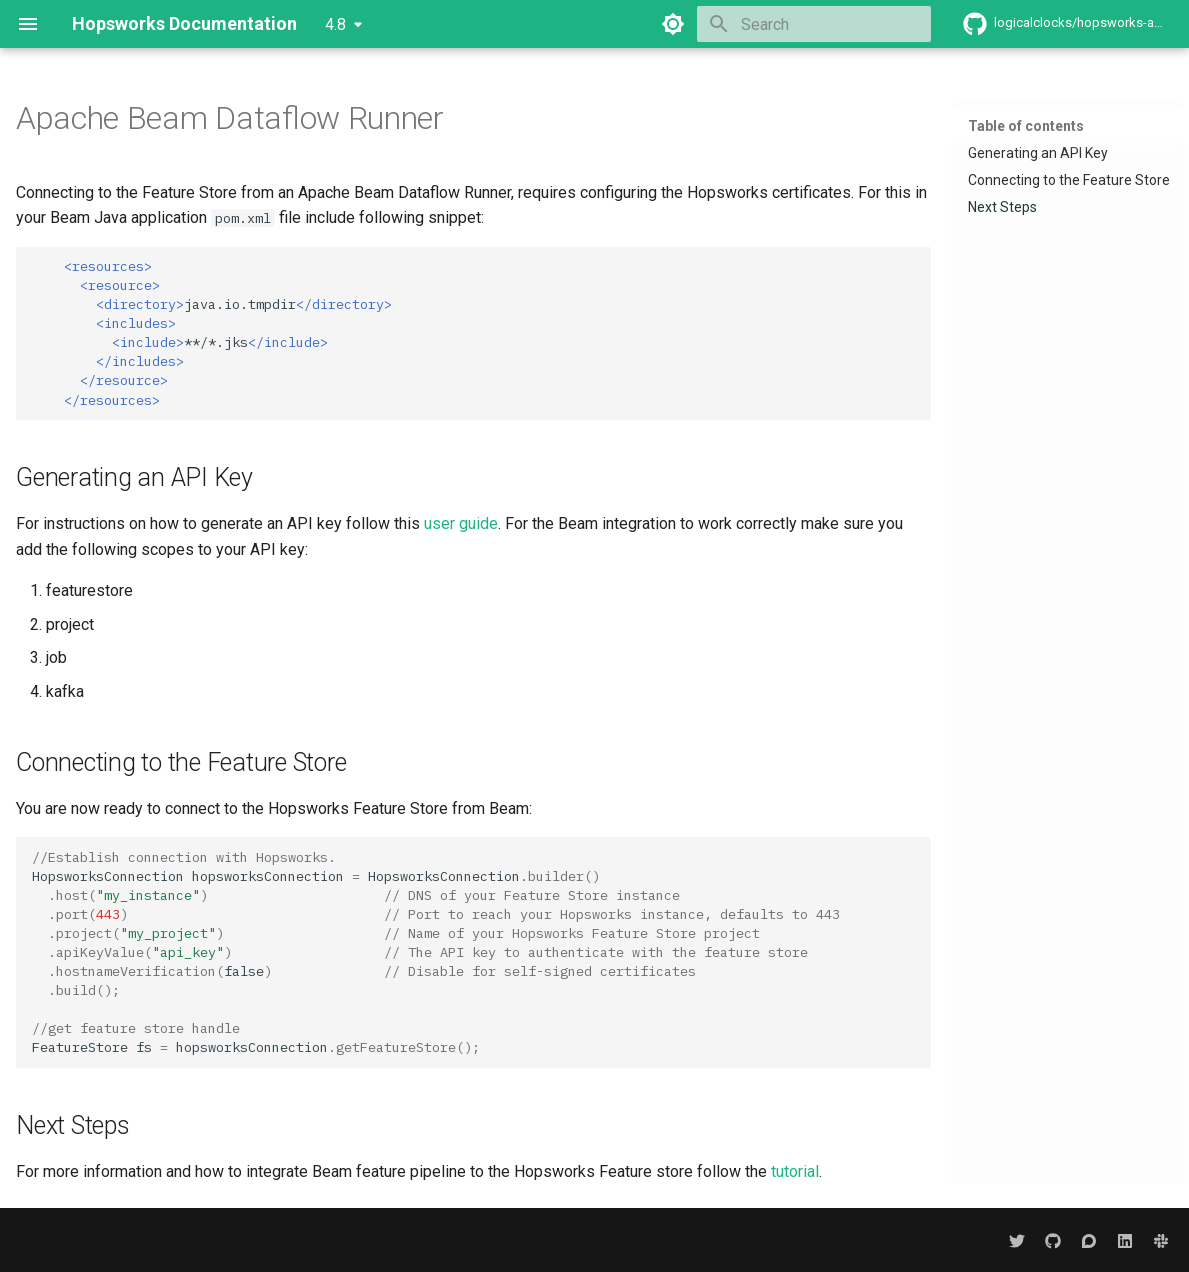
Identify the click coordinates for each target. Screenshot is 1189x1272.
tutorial (795, 1171)
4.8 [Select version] (335, 24)
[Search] (814, 24)
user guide (461, 523)
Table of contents (1026, 126)
